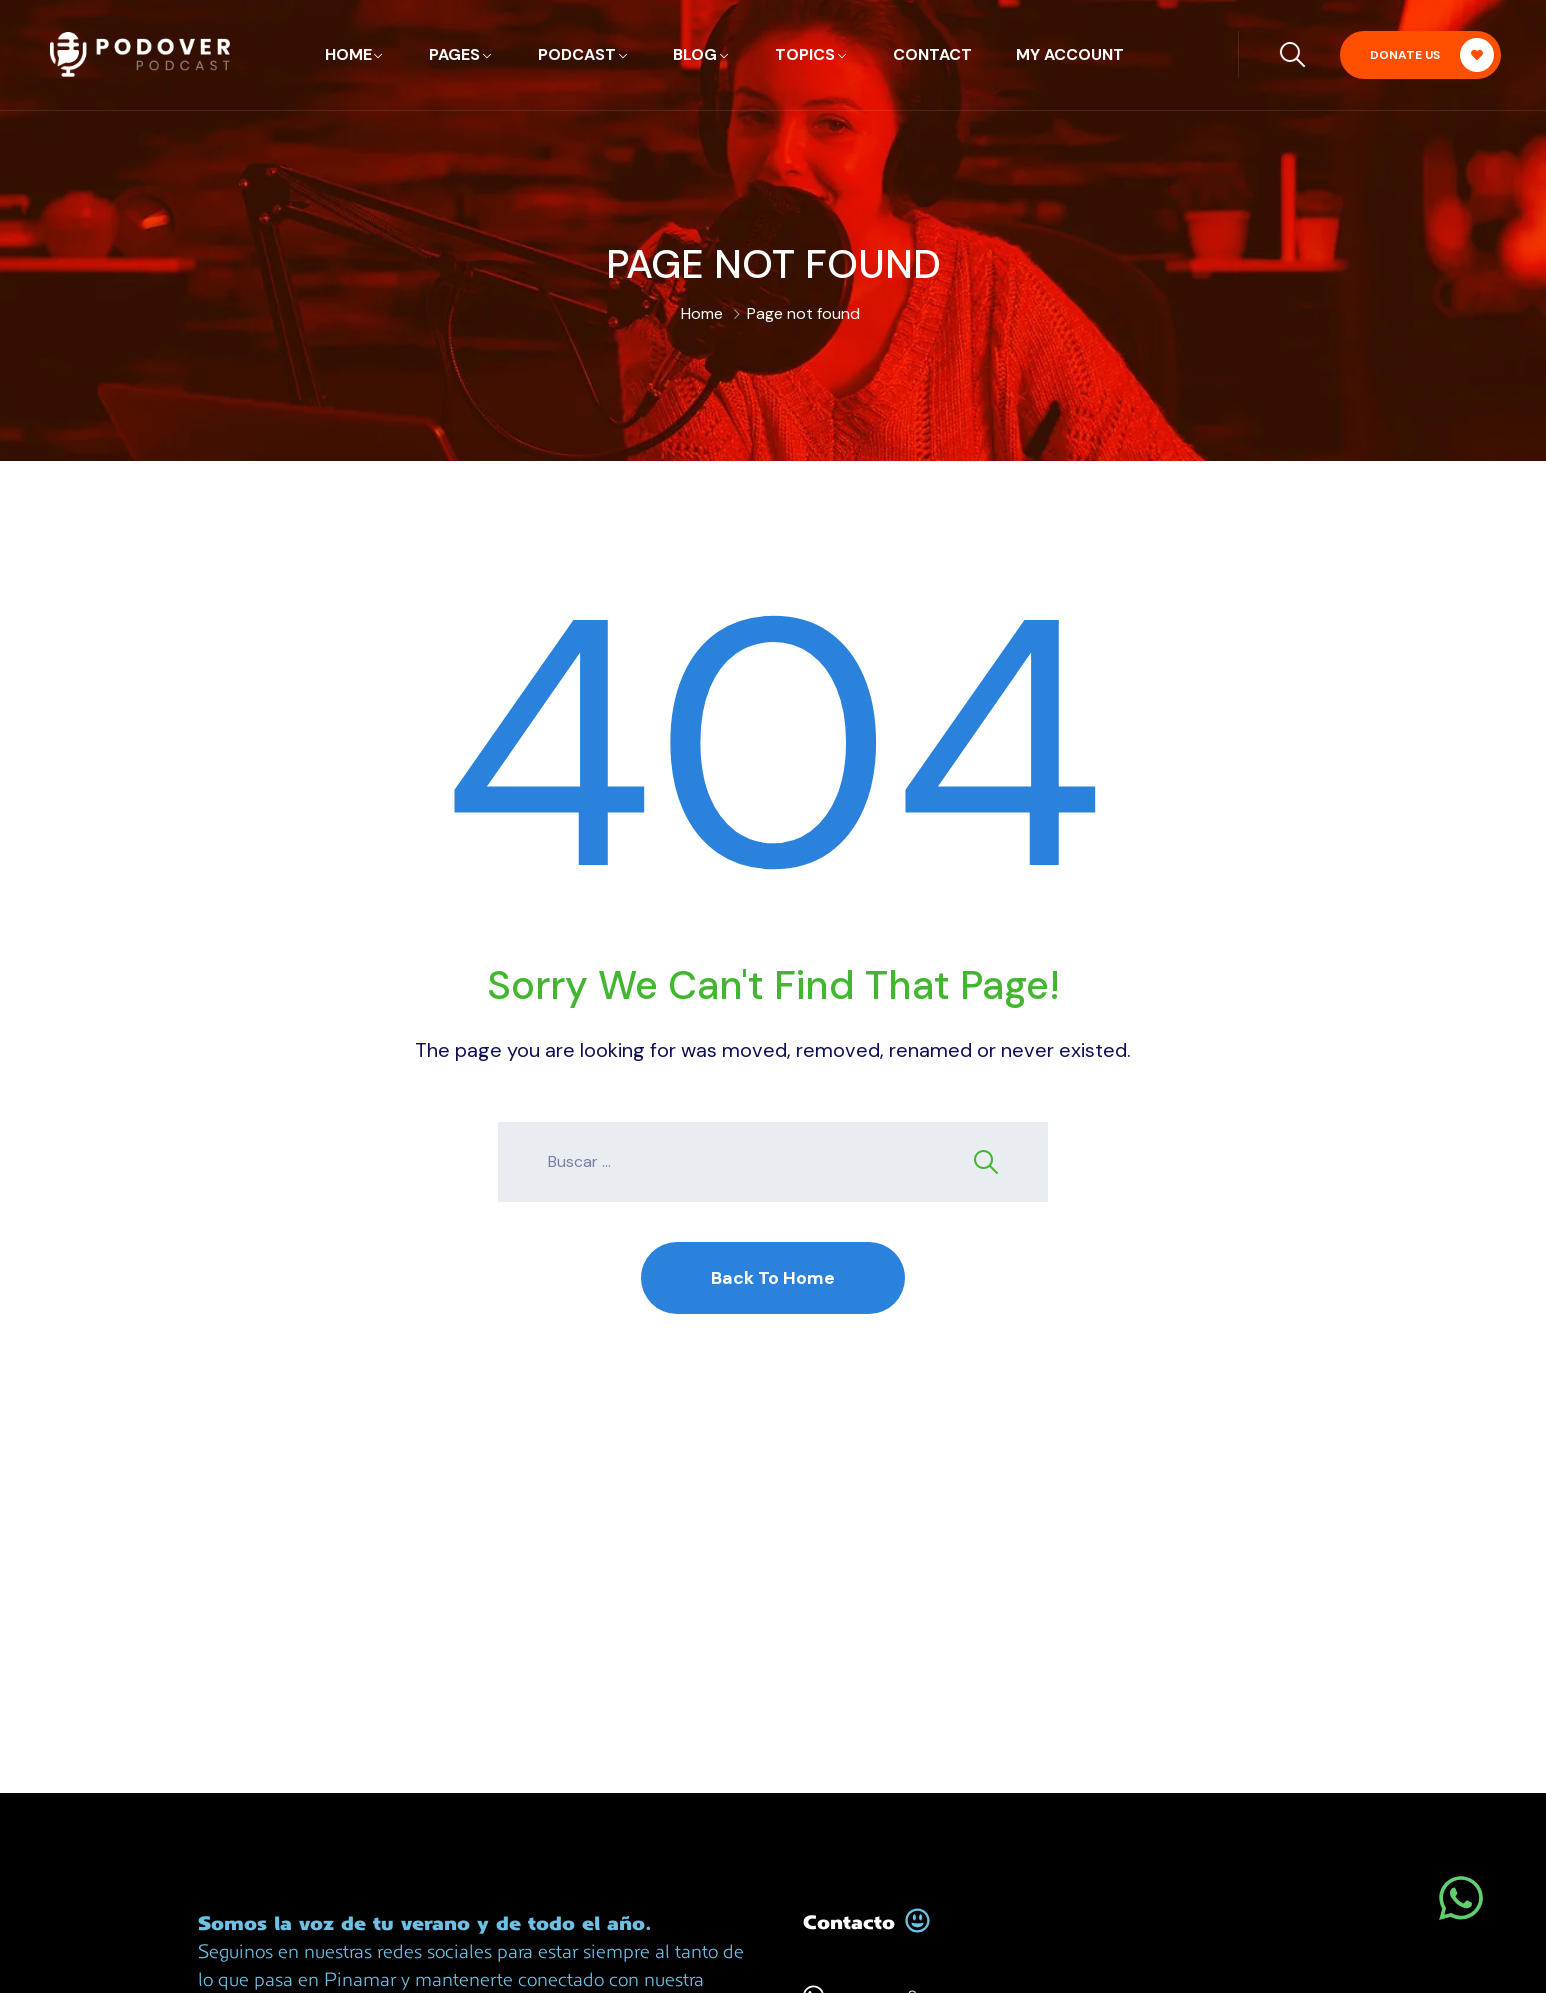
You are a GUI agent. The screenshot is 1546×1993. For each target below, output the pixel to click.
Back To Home (773, 1278)
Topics (805, 54)
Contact (932, 54)
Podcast (577, 54)
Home (348, 54)
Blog (695, 54)
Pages (454, 54)
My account (1070, 54)
